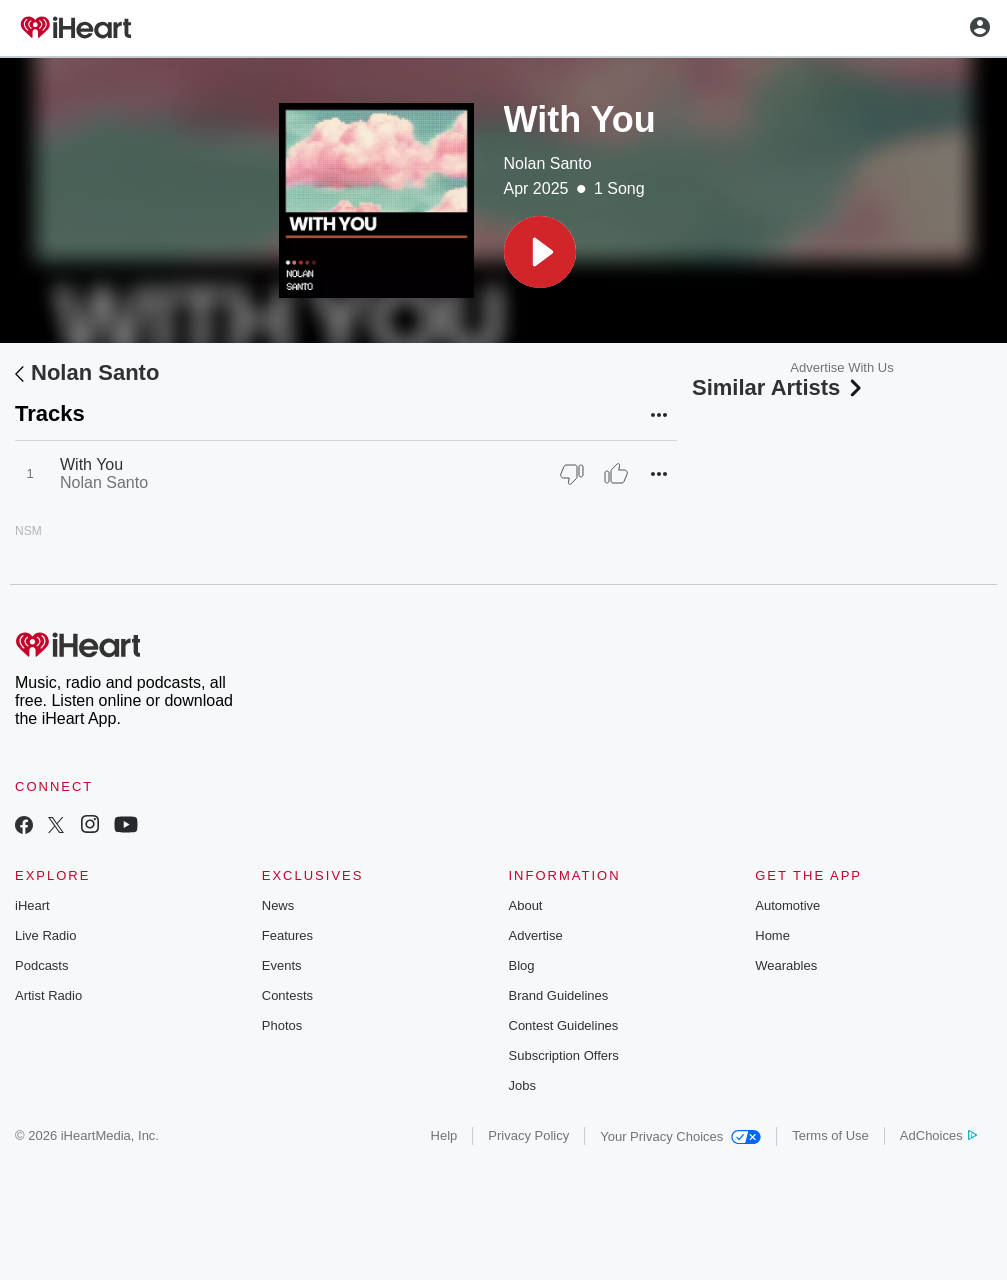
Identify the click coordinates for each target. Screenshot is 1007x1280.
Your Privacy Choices (680, 1136)
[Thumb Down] (572, 474)
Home (772, 935)
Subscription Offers (564, 1055)
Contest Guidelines (564, 1025)
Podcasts (41, 965)
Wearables (786, 965)
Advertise (536, 935)
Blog (522, 965)
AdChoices (938, 1135)
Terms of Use (830, 1135)
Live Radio (45, 935)
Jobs (522, 1085)
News (278, 905)
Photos (282, 1025)
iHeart (32, 905)
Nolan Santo (548, 163)
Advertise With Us (841, 367)
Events (282, 965)
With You (91, 464)
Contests (287, 995)
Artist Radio (48, 995)
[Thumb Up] (616, 474)
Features (287, 935)
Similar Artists (779, 387)
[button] (540, 252)
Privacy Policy (528, 1135)
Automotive (787, 905)
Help (444, 1135)
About (526, 905)
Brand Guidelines (559, 995)
